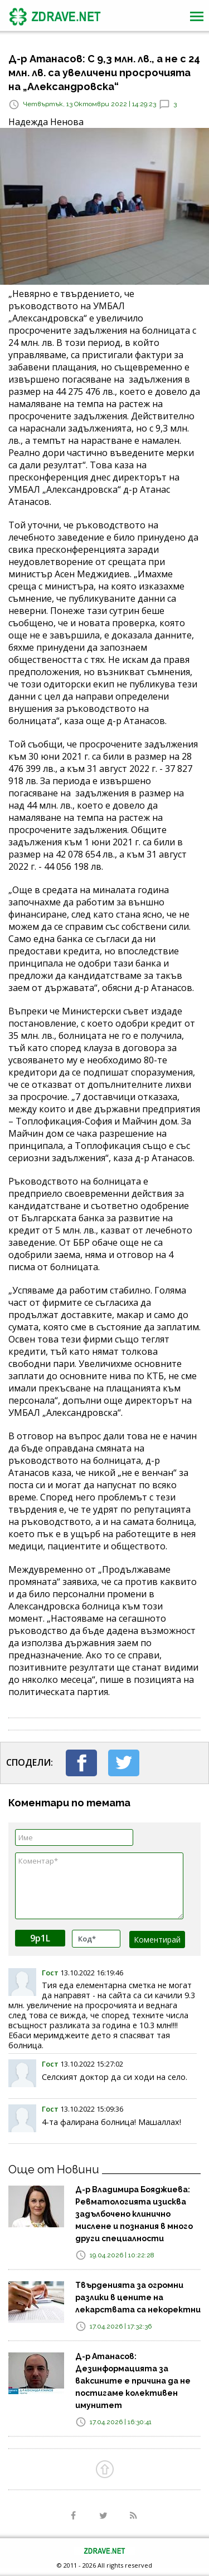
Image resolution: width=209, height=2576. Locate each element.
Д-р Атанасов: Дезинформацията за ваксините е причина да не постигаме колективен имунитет (133, 2381)
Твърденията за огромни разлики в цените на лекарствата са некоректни (138, 2297)
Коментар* (99, 1885)
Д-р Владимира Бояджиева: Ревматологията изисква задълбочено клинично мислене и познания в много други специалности (134, 2214)
